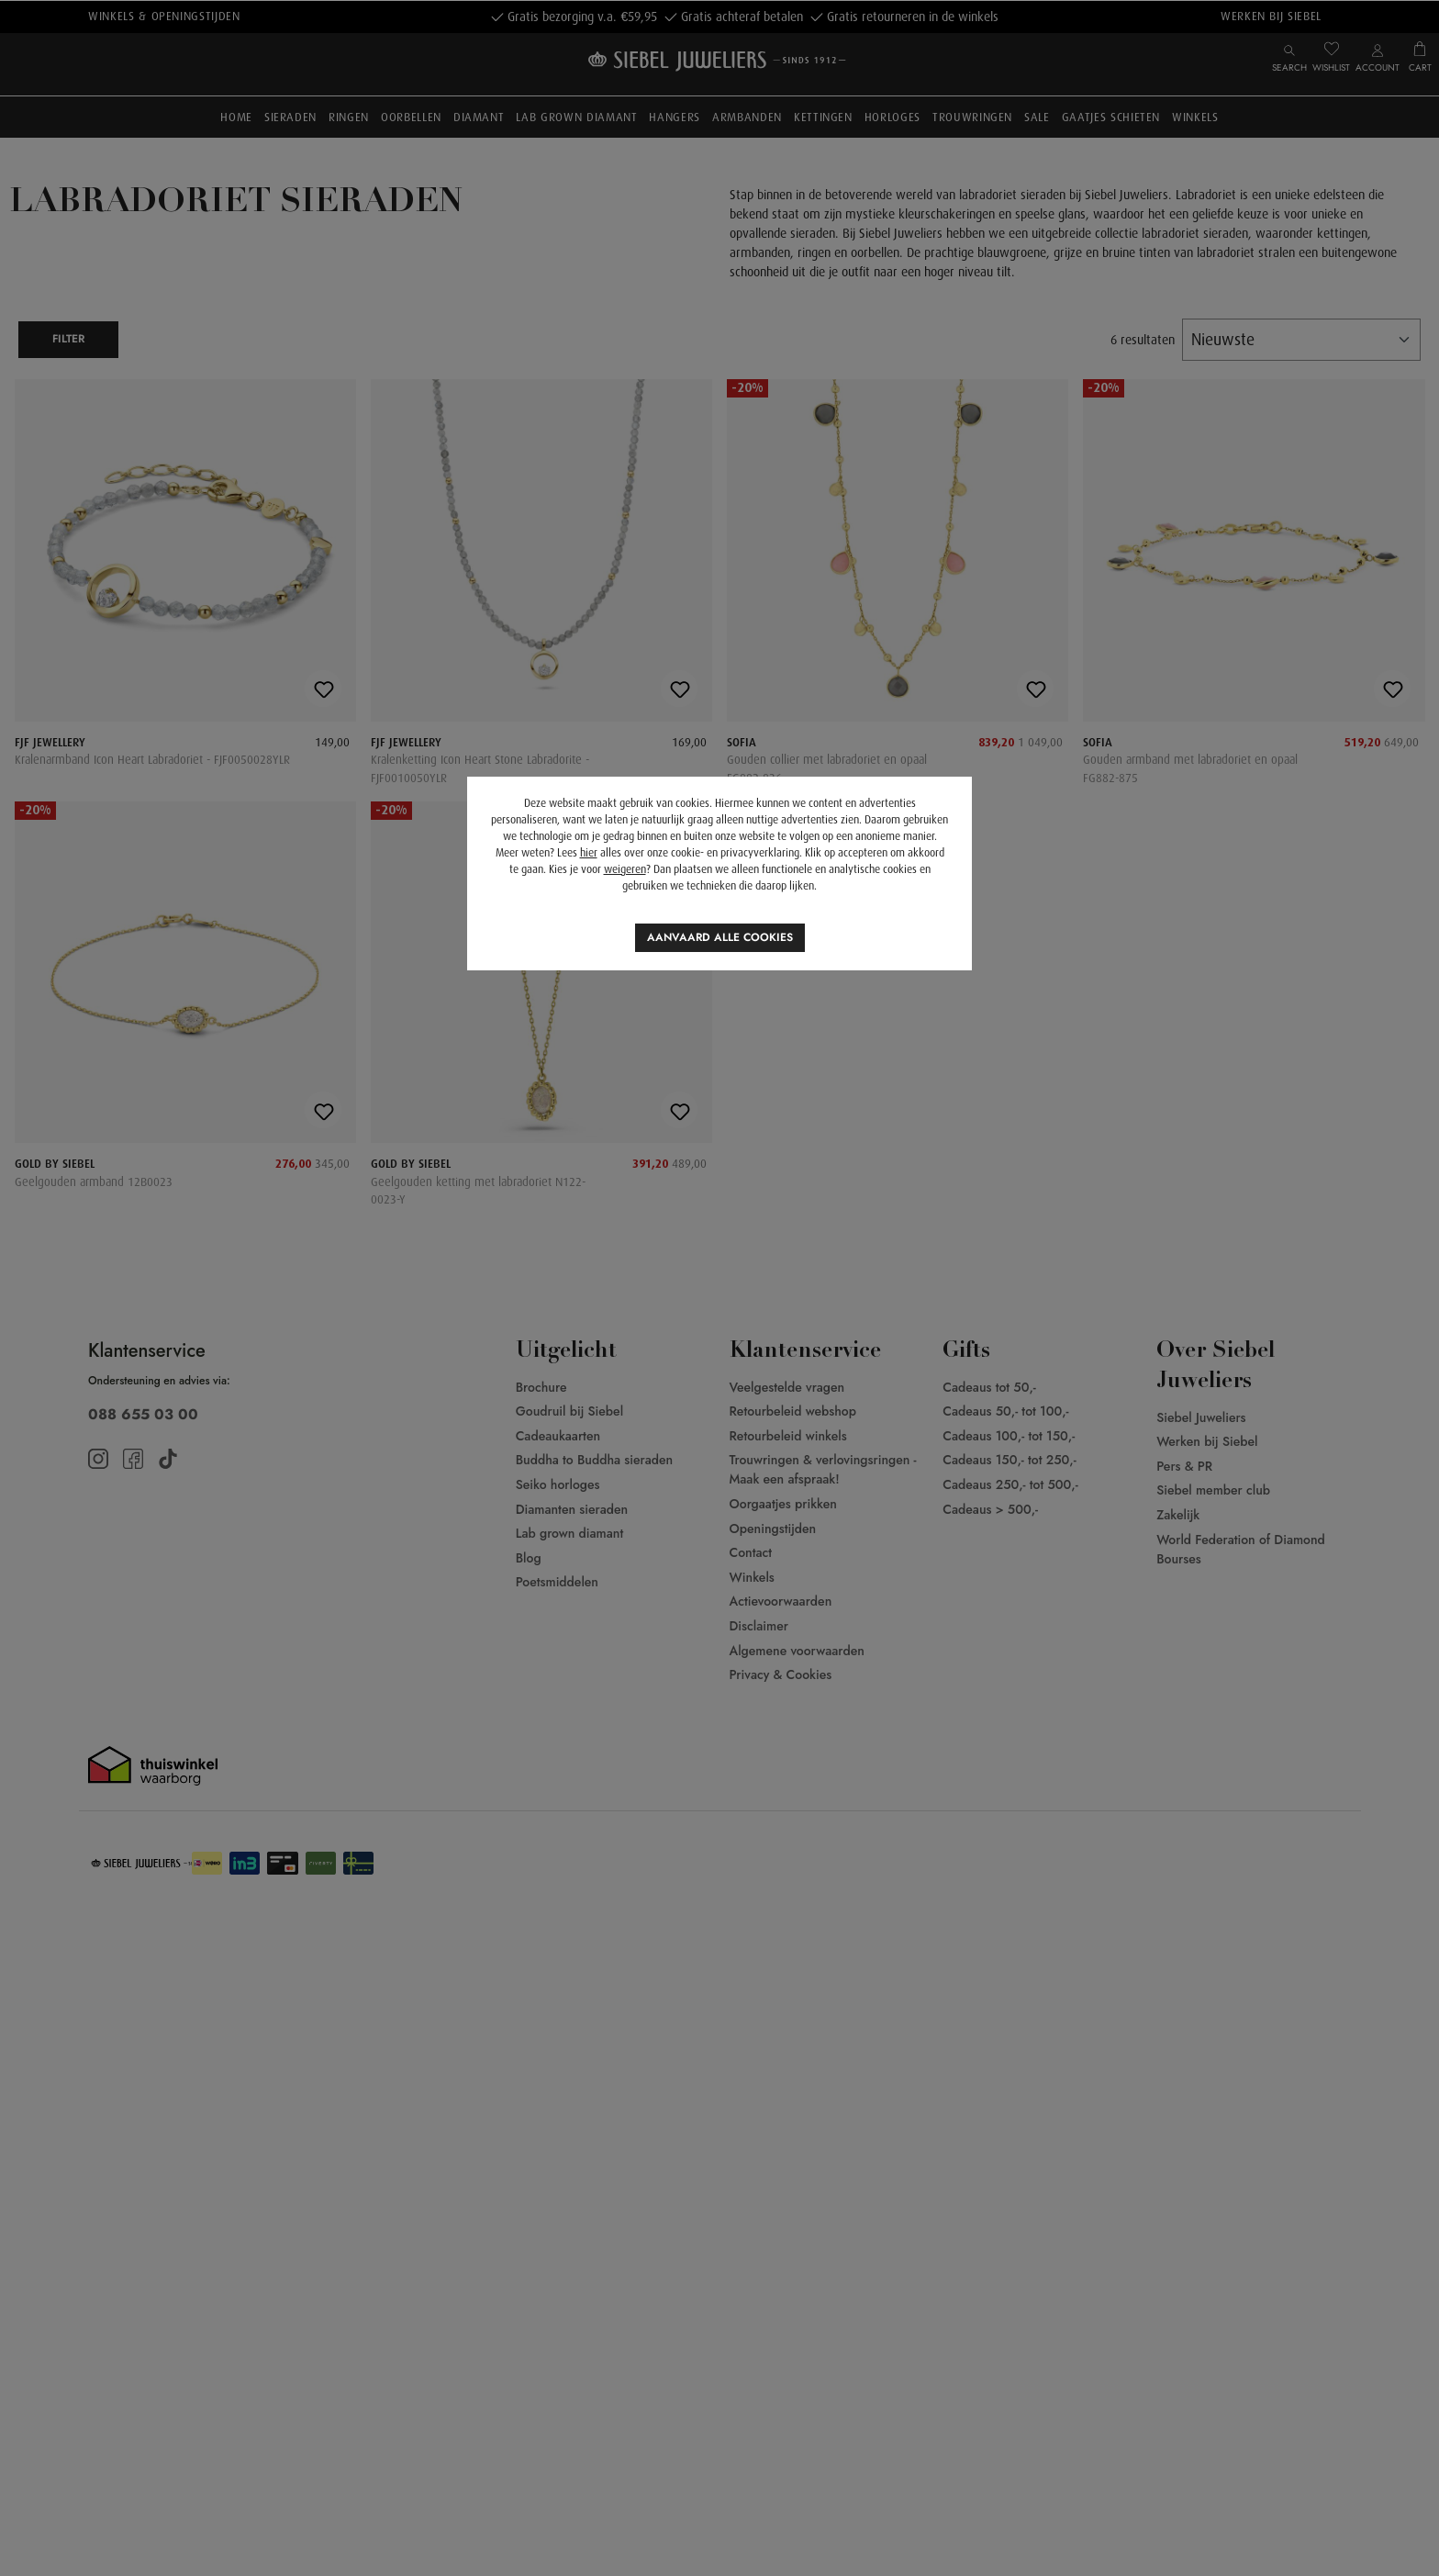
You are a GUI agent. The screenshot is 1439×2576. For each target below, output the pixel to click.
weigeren (625, 869)
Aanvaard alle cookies (720, 937)
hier (588, 852)
